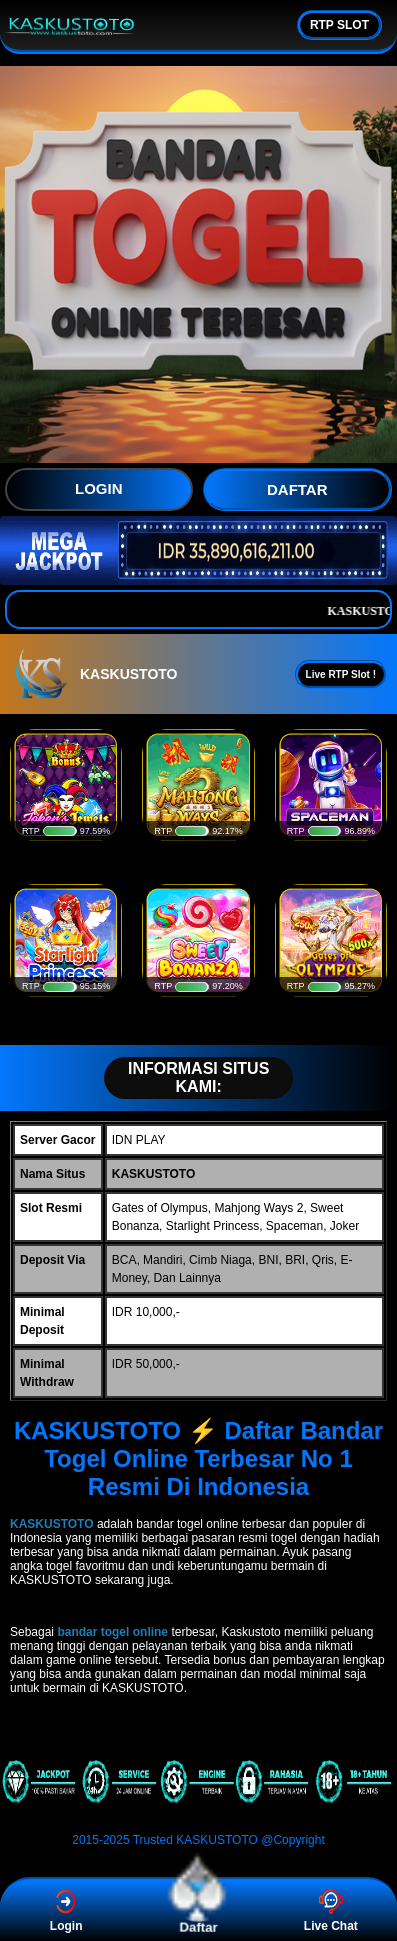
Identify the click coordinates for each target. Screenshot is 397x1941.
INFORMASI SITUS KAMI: (188, 1077)
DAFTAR (297, 489)
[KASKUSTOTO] (198, 1804)
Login (66, 1911)
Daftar (198, 1911)
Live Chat (331, 1911)
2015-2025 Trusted (122, 1840)
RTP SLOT (339, 25)
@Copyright (293, 1840)
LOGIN (99, 488)
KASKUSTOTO (217, 1840)
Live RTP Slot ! (341, 674)
